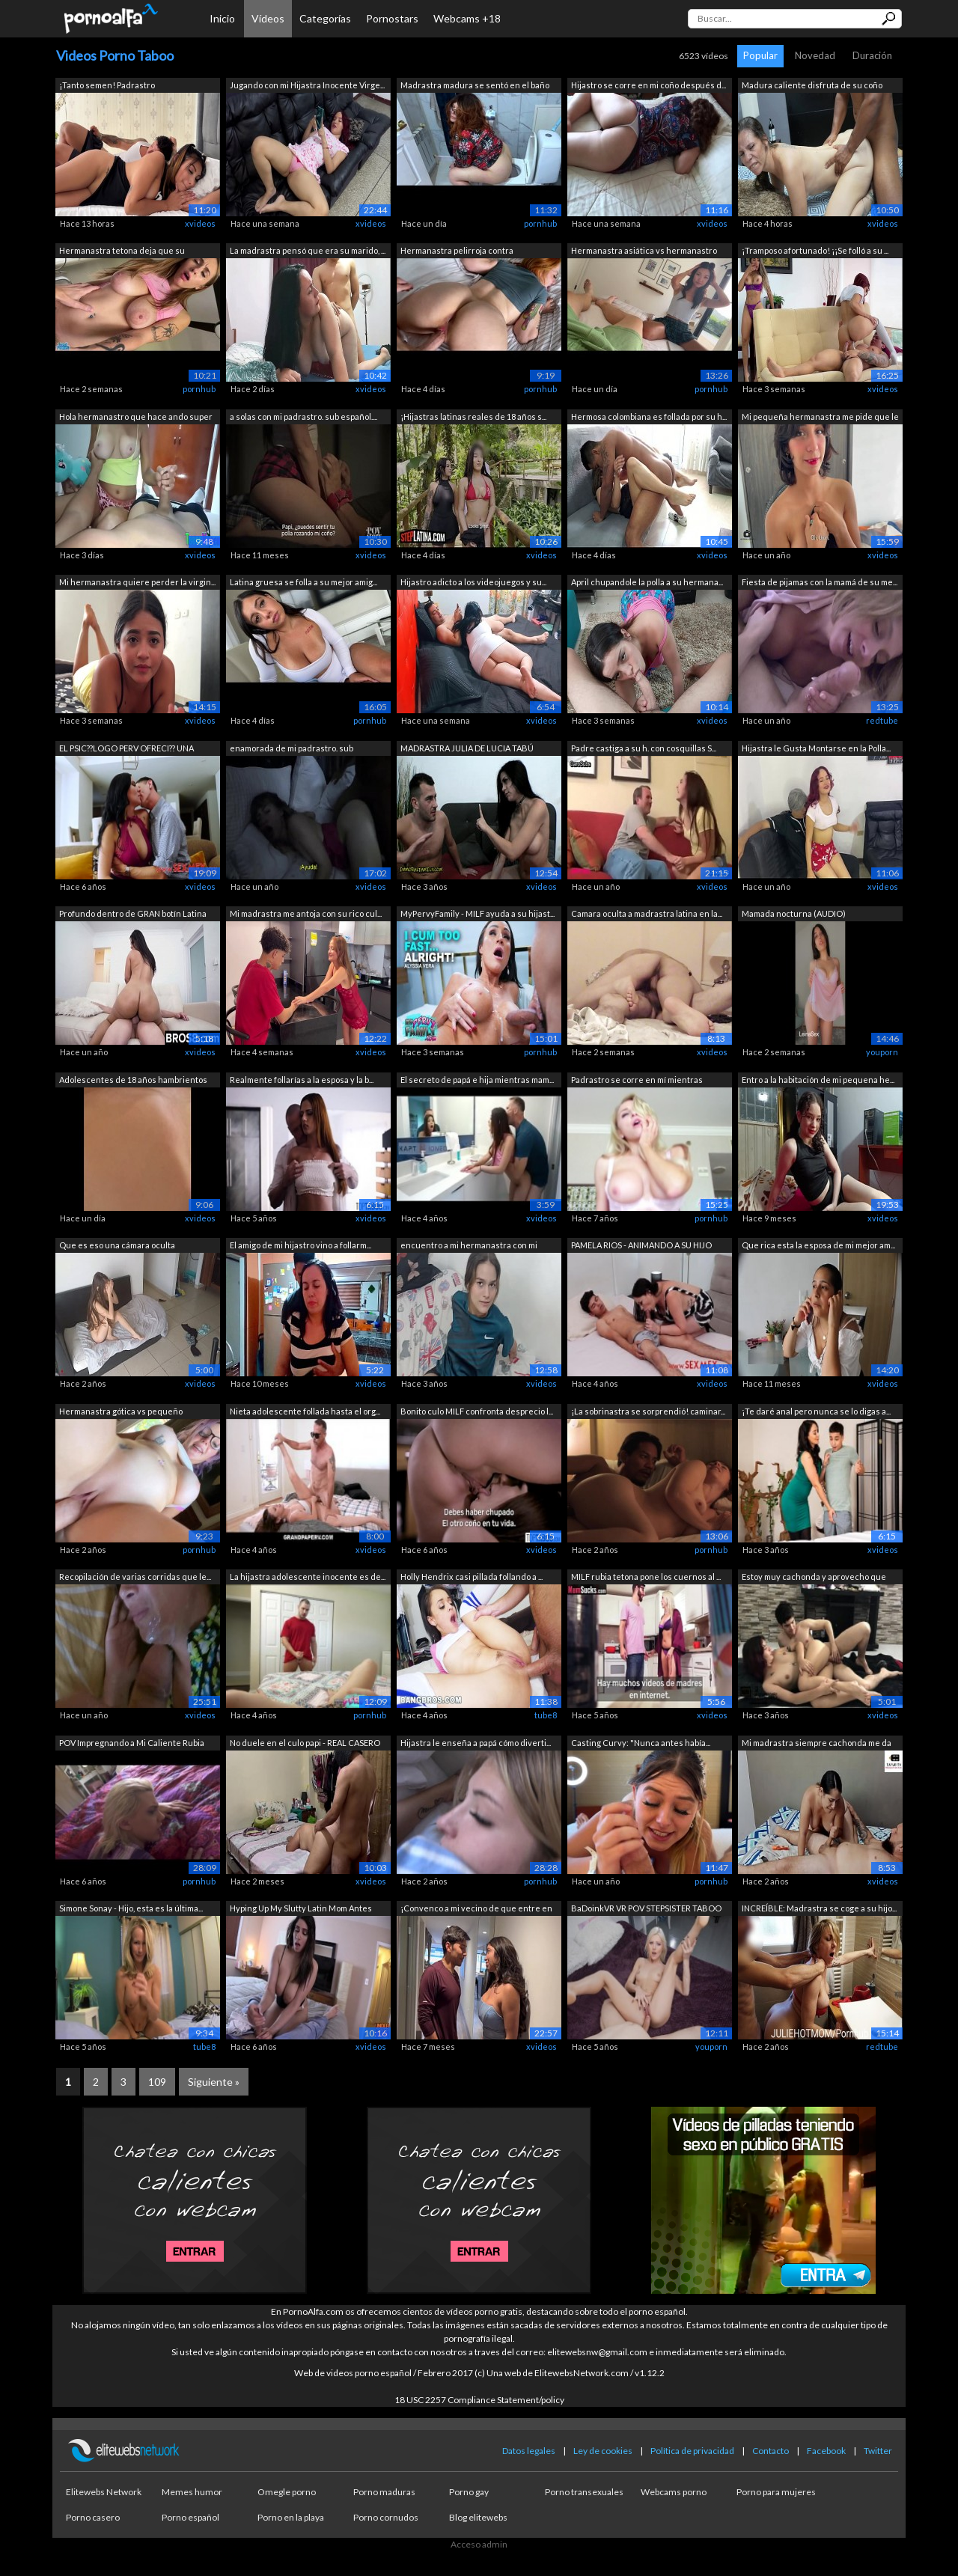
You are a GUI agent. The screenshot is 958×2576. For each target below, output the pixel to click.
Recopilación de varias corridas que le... (135, 1576)
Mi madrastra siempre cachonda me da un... (816, 1744)
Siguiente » (214, 2081)
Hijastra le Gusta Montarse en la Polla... (816, 748)
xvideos (200, 223)
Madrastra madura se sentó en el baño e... (474, 86)
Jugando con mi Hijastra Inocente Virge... (307, 85)
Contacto (770, 2450)
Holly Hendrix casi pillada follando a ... (471, 1576)
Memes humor (192, 2491)
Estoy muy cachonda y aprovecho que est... (814, 1578)
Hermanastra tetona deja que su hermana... (122, 251)
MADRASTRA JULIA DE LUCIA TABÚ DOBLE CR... (467, 749)
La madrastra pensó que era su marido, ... (307, 250)
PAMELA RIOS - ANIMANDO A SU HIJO (641, 1245)
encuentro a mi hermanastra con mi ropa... (468, 1246)
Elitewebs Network (103, 2491)
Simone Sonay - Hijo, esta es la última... (131, 1908)
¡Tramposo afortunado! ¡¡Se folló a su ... (815, 250)
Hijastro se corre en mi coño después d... (648, 85)
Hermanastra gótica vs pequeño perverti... (121, 1412)
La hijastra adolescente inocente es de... (307, 1576)
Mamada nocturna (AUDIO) (794, 913)
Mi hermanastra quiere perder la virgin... (137, 582)
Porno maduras (384, 2491)
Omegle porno (286, 2491)
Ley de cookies (602, 2450)
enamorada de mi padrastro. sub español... (291, 749)
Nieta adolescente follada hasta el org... (305, 1411)
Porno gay (469, 2491)
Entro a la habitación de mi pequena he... (818, 1079)
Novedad (815, 55)
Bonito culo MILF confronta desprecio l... (476, 1411)
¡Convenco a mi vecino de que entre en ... (476, 1909)
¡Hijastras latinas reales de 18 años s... (473, 416)
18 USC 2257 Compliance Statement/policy (479, 2399)
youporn (882, 1052)
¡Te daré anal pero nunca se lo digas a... (816, 1411)
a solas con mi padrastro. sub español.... (303, 416)
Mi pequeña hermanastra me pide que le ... (820, 418)
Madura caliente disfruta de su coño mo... (812, 86)
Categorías (325, 18)
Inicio (222, 18)
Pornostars (392, 18)
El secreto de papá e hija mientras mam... (477, 1079)
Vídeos (267, 18)
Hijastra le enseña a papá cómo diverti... (475, 1743)
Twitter (878, 2450)
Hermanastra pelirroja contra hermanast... (456, 251)
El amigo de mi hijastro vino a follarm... (300, 1245)
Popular (760, 55)
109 (157, 2081)
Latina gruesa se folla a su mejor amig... (303, 582)
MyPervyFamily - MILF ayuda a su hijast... (477, 913)
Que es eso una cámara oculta (117, 1245)
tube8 (545, 1715)
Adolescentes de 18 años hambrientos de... (133, 1081)
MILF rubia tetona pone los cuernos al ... (646, 1576)
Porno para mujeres (776, 2491)
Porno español (190, 2517)
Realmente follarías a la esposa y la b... (301, 1079)
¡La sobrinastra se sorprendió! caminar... (648, 1411)
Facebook (826, 2450)
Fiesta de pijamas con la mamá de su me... (819, 582)
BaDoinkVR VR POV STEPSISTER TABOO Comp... (646, 1909)
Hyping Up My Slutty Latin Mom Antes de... (301, 1909)
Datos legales (528, 2450)
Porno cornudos (385, 2517)
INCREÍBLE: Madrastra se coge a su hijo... (819, 1908)
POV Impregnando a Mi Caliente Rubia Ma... (131, 1744)
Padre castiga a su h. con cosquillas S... (643, 748)
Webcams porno (674, 2491)
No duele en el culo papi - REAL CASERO (305, 1743)
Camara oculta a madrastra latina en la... (646, 913)
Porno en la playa (290, 2517)
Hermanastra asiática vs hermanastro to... (644, 251)
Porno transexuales (584, 2491)
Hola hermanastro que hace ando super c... (136, 418)
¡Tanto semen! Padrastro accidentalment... (107, 86)
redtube (882, 720)
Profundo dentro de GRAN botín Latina (133, 913)
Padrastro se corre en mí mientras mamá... (637, 1081)
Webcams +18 (467, 18)
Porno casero (93, 2517)
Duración (872, 55)
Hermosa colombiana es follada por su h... (649, 416)
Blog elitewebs (478, 2517)
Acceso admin (479, 2544)
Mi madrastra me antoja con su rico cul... (306, 913)
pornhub (540, 223)
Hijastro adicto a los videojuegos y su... (473, 582)
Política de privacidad (692, 2450)
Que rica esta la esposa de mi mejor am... (818, 1245)
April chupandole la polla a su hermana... (647, 582)
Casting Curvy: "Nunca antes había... (640, 1743)
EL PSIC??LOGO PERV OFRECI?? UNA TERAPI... (126, 749)
